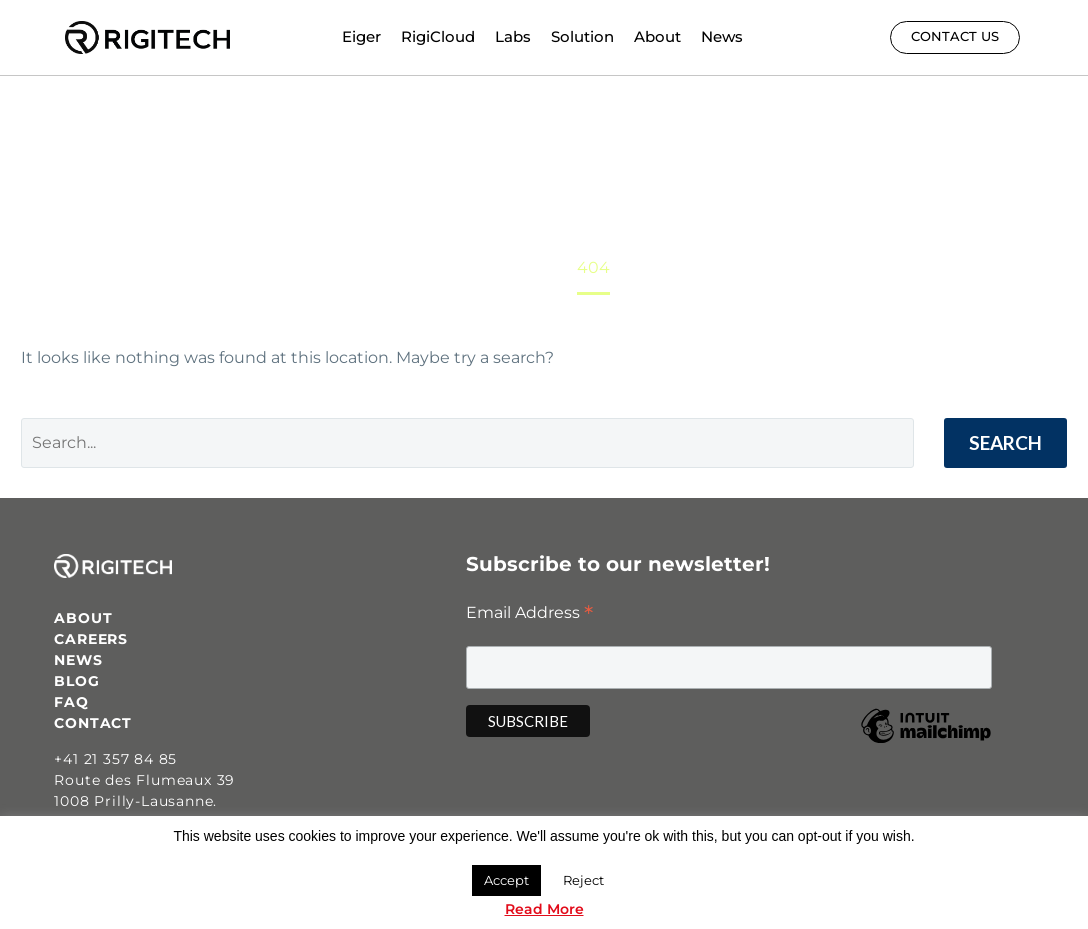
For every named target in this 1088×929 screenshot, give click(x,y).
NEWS (78, 660)
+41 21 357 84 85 (115, 759)
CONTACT (93, 723)
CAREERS (91, 639)
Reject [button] (583, 880)
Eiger (361, 36)
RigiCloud (438, 36)
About (657, 36)
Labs (513, 36)
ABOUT (83, 618)
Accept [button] (506, 880)
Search (1005, 442)
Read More (544, 909)
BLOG (76, 681)
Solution (582, 36)
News (722, 36)
